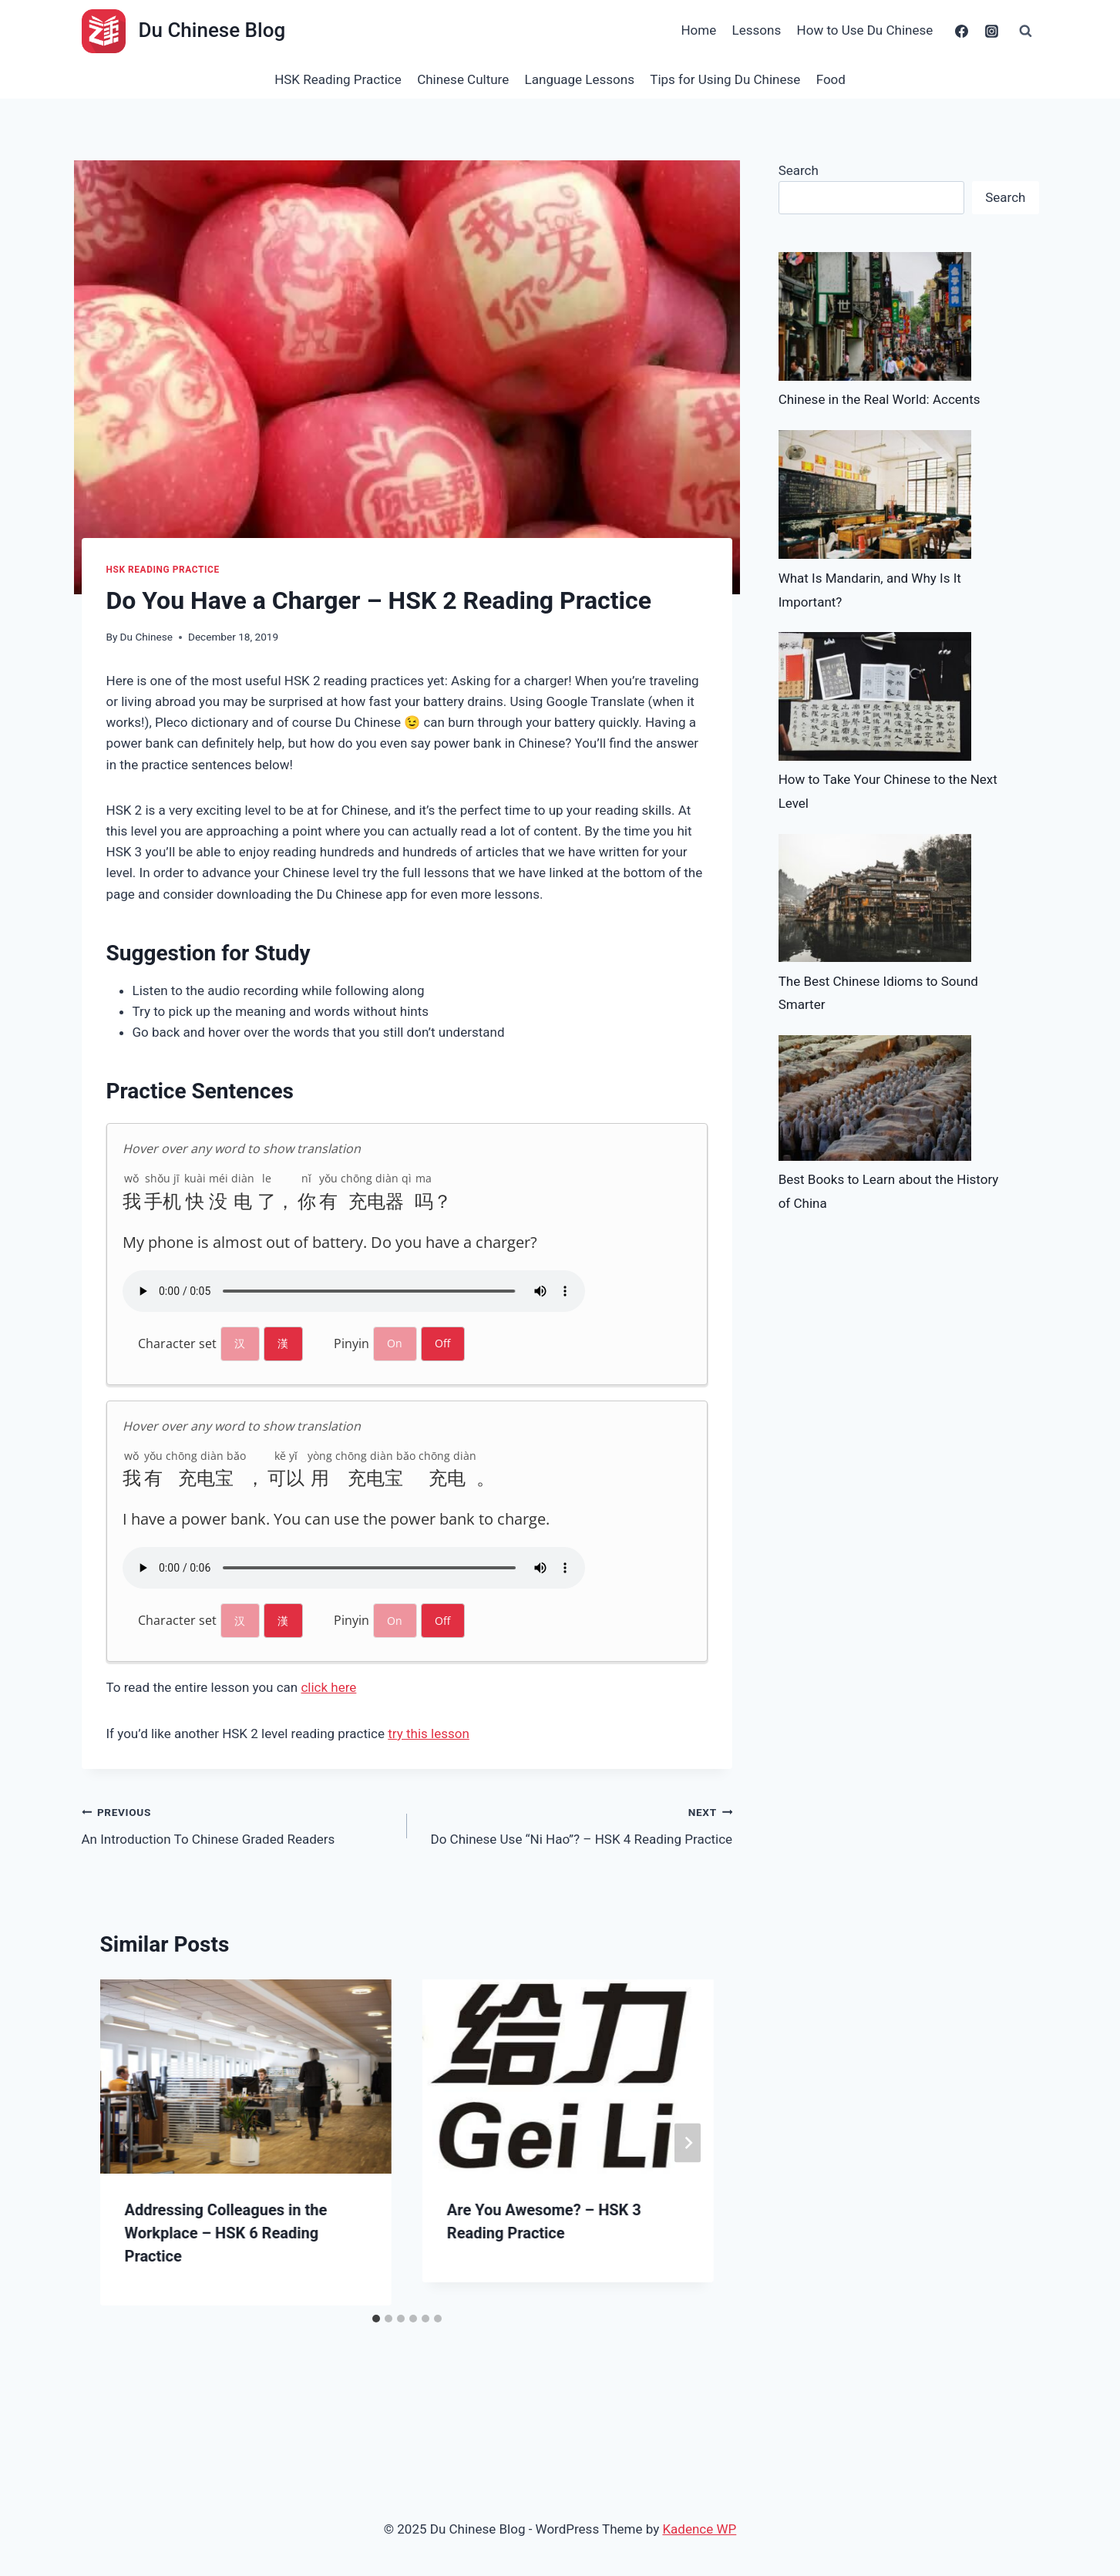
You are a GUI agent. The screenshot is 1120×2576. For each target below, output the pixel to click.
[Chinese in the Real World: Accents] (875, 316)
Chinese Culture (463, 79)
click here (328, 1687)
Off (442, 1343)
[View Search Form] (1026, 31)
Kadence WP (699, 2529)
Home (698, 30)
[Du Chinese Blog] (184, 31)
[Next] (687, 2142)
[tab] (376, 2318)
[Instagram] (992, 31)
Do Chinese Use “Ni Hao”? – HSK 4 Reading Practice (576, 1824)
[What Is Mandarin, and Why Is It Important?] (875, 495)
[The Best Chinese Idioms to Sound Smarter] (875, 898)
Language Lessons (579, 79)
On (394, 1343)
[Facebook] (961, 31)
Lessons (757, 30)
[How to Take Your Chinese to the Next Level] (875, 696)
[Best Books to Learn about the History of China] (875, 1098)
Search (799, 170)
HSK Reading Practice (338, 79)
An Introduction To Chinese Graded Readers (238, 1824)
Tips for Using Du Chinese (725, 79)
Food (831, 79)
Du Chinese (146, 637)
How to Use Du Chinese (865, 30)
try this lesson (428, 1733)
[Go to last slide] (126, 2142)
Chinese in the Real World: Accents (879, 399)
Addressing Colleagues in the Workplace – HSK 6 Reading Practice (226, 2233)
